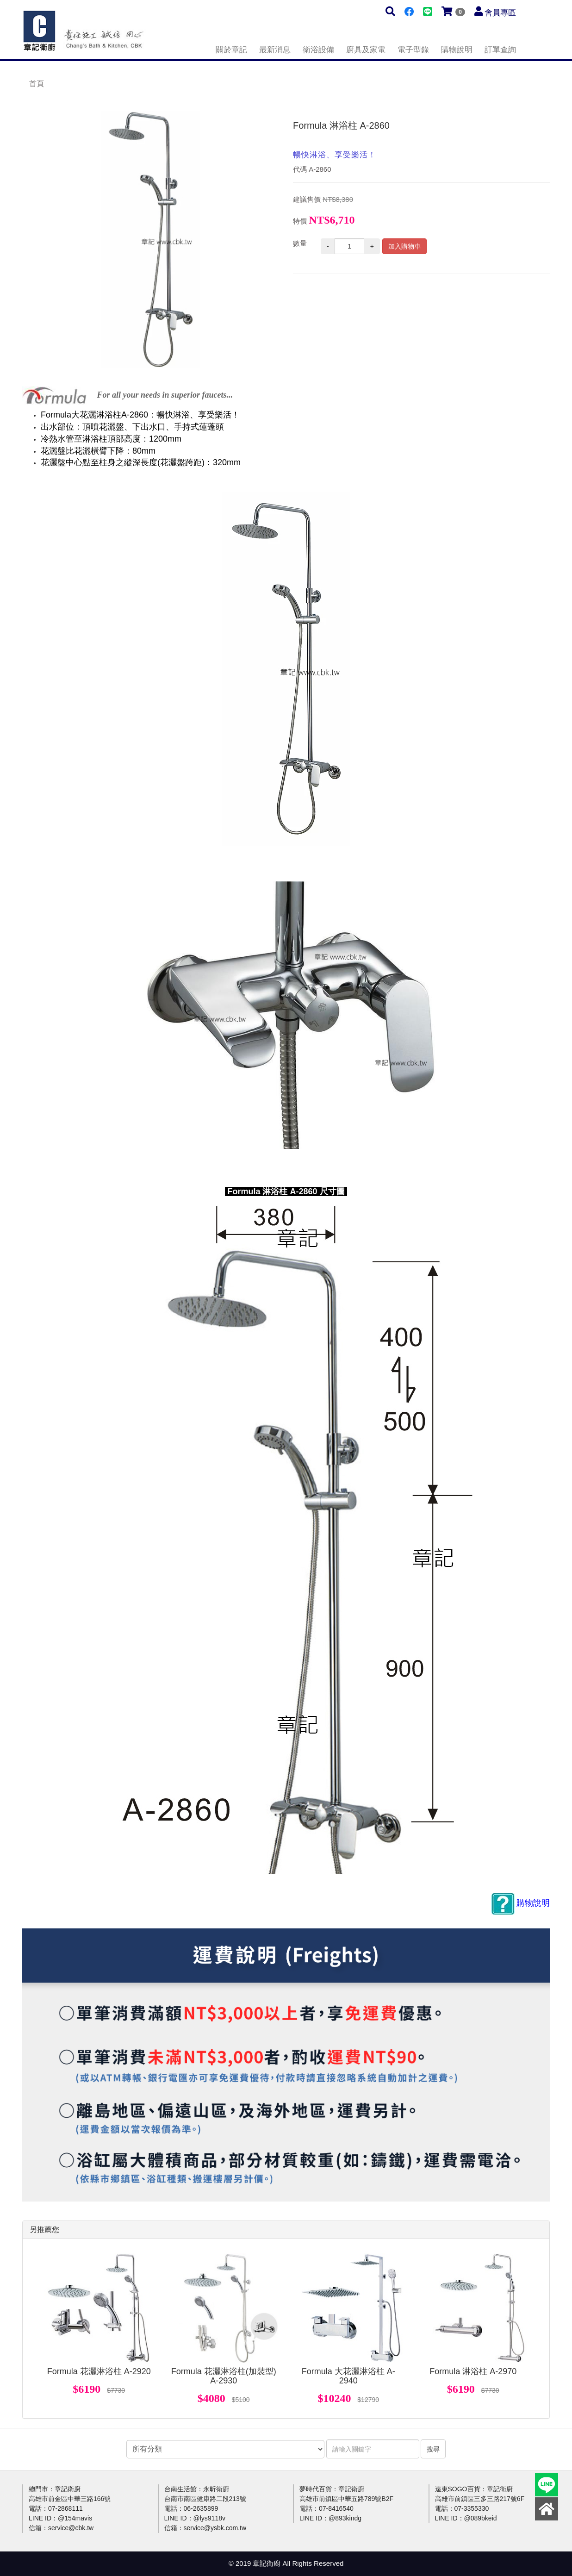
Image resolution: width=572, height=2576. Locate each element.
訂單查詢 (500, 49)
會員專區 (500, 12)
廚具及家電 (365, 49)
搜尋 (433, 2449)
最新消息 (275, 49)
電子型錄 (413, 49)
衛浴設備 (318, 49)
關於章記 (231, 49)
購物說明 (457, 49)
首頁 (36, 83)
